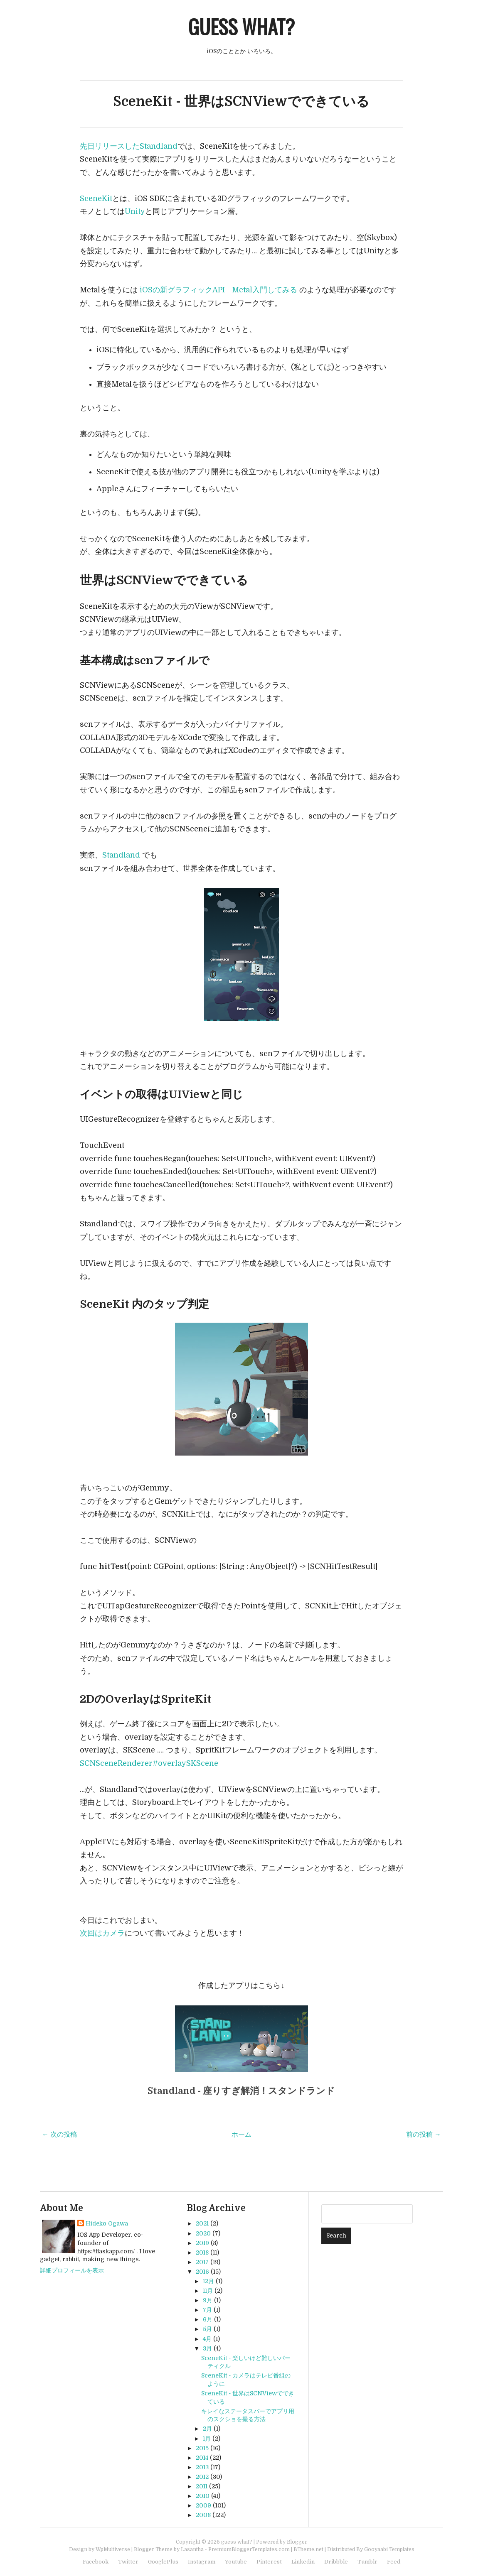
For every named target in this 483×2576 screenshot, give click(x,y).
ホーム (241, 2134)
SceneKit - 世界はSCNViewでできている (241, 101)
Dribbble (336, 2562)
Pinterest (269, 2562)
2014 (202, 2457)
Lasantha (192, 2549)
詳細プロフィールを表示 (72, 2270)
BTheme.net (308, 2549)
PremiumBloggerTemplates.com (249, 2549)
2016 (202, 2271)
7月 (207, 2309)
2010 (202, 2496)
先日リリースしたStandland (128, 146)
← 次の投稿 (59, 2134)
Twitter (128, 2562)
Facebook (95, 2562)
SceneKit (96, 198)
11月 (208, 2290)
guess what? (241, 26)
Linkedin (303, 2562)
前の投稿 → (423, 2134)
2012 (202, 2476)
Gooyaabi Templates (389, 2549)
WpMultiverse (113, 2549)
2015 (202, 2448)
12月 (208, 2281)
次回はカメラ (102, 1933)
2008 (203, 2515)
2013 (202, 2467)
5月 (207, 2329)
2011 (201, 2486)
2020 (203, 2233)
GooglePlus (163, 2562)
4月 (207, 2339)
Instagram (201, 2562)
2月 (207, 2428)
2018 (202, 2252)
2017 (202, 2262)
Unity (135, 211)
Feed (393, 2562)
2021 (202, 2223)
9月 (207, 2300)
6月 (207, 2319)
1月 (207, 2438)
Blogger (297, 2542)
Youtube (236, 2562)
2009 (203, 2505)
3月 (207, 2348)
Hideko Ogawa (107, 2223)
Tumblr (367, 2562)
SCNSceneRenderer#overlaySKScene (149, 1763)
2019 (202, 2243)
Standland (121, 855)
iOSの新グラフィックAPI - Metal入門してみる (218, 290)
